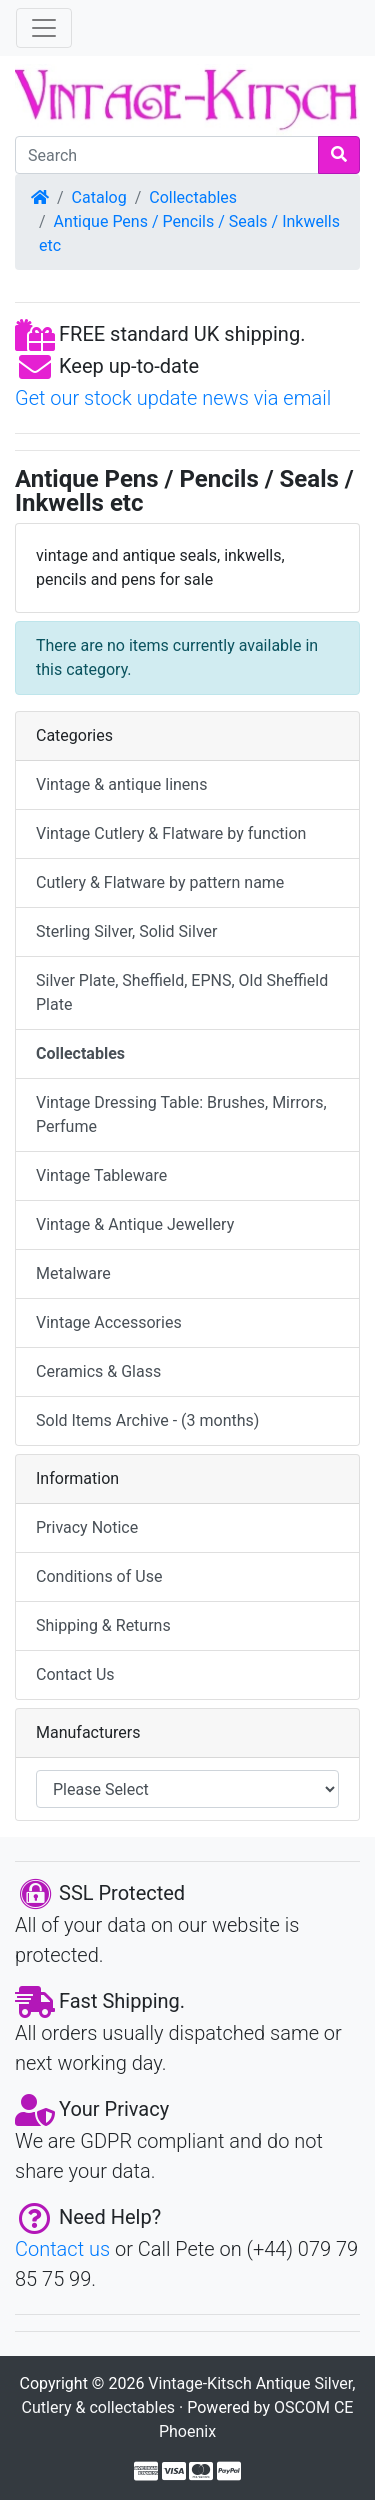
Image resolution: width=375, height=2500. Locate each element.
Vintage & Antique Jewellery (135, 1224)
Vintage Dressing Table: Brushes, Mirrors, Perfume (181, 1114)
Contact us (62, 2249)
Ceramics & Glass (98, 1371)
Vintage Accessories (109, 1322)
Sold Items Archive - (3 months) (147, 1420)
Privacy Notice (87, 1527)
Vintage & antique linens (121, 784)
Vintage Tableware (101, 1175)
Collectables (193, 197)
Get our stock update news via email (173, 398)
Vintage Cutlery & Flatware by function (171, 833)
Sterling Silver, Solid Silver (126, 931)
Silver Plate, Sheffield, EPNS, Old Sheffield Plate (182, 992)
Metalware (73, 1273)
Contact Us (75, 1674)
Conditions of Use (99, 1576)
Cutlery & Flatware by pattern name (160, 882)
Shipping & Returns (103, 1625)
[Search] (167, 155)
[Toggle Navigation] (44, 28)
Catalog (99, 197)
